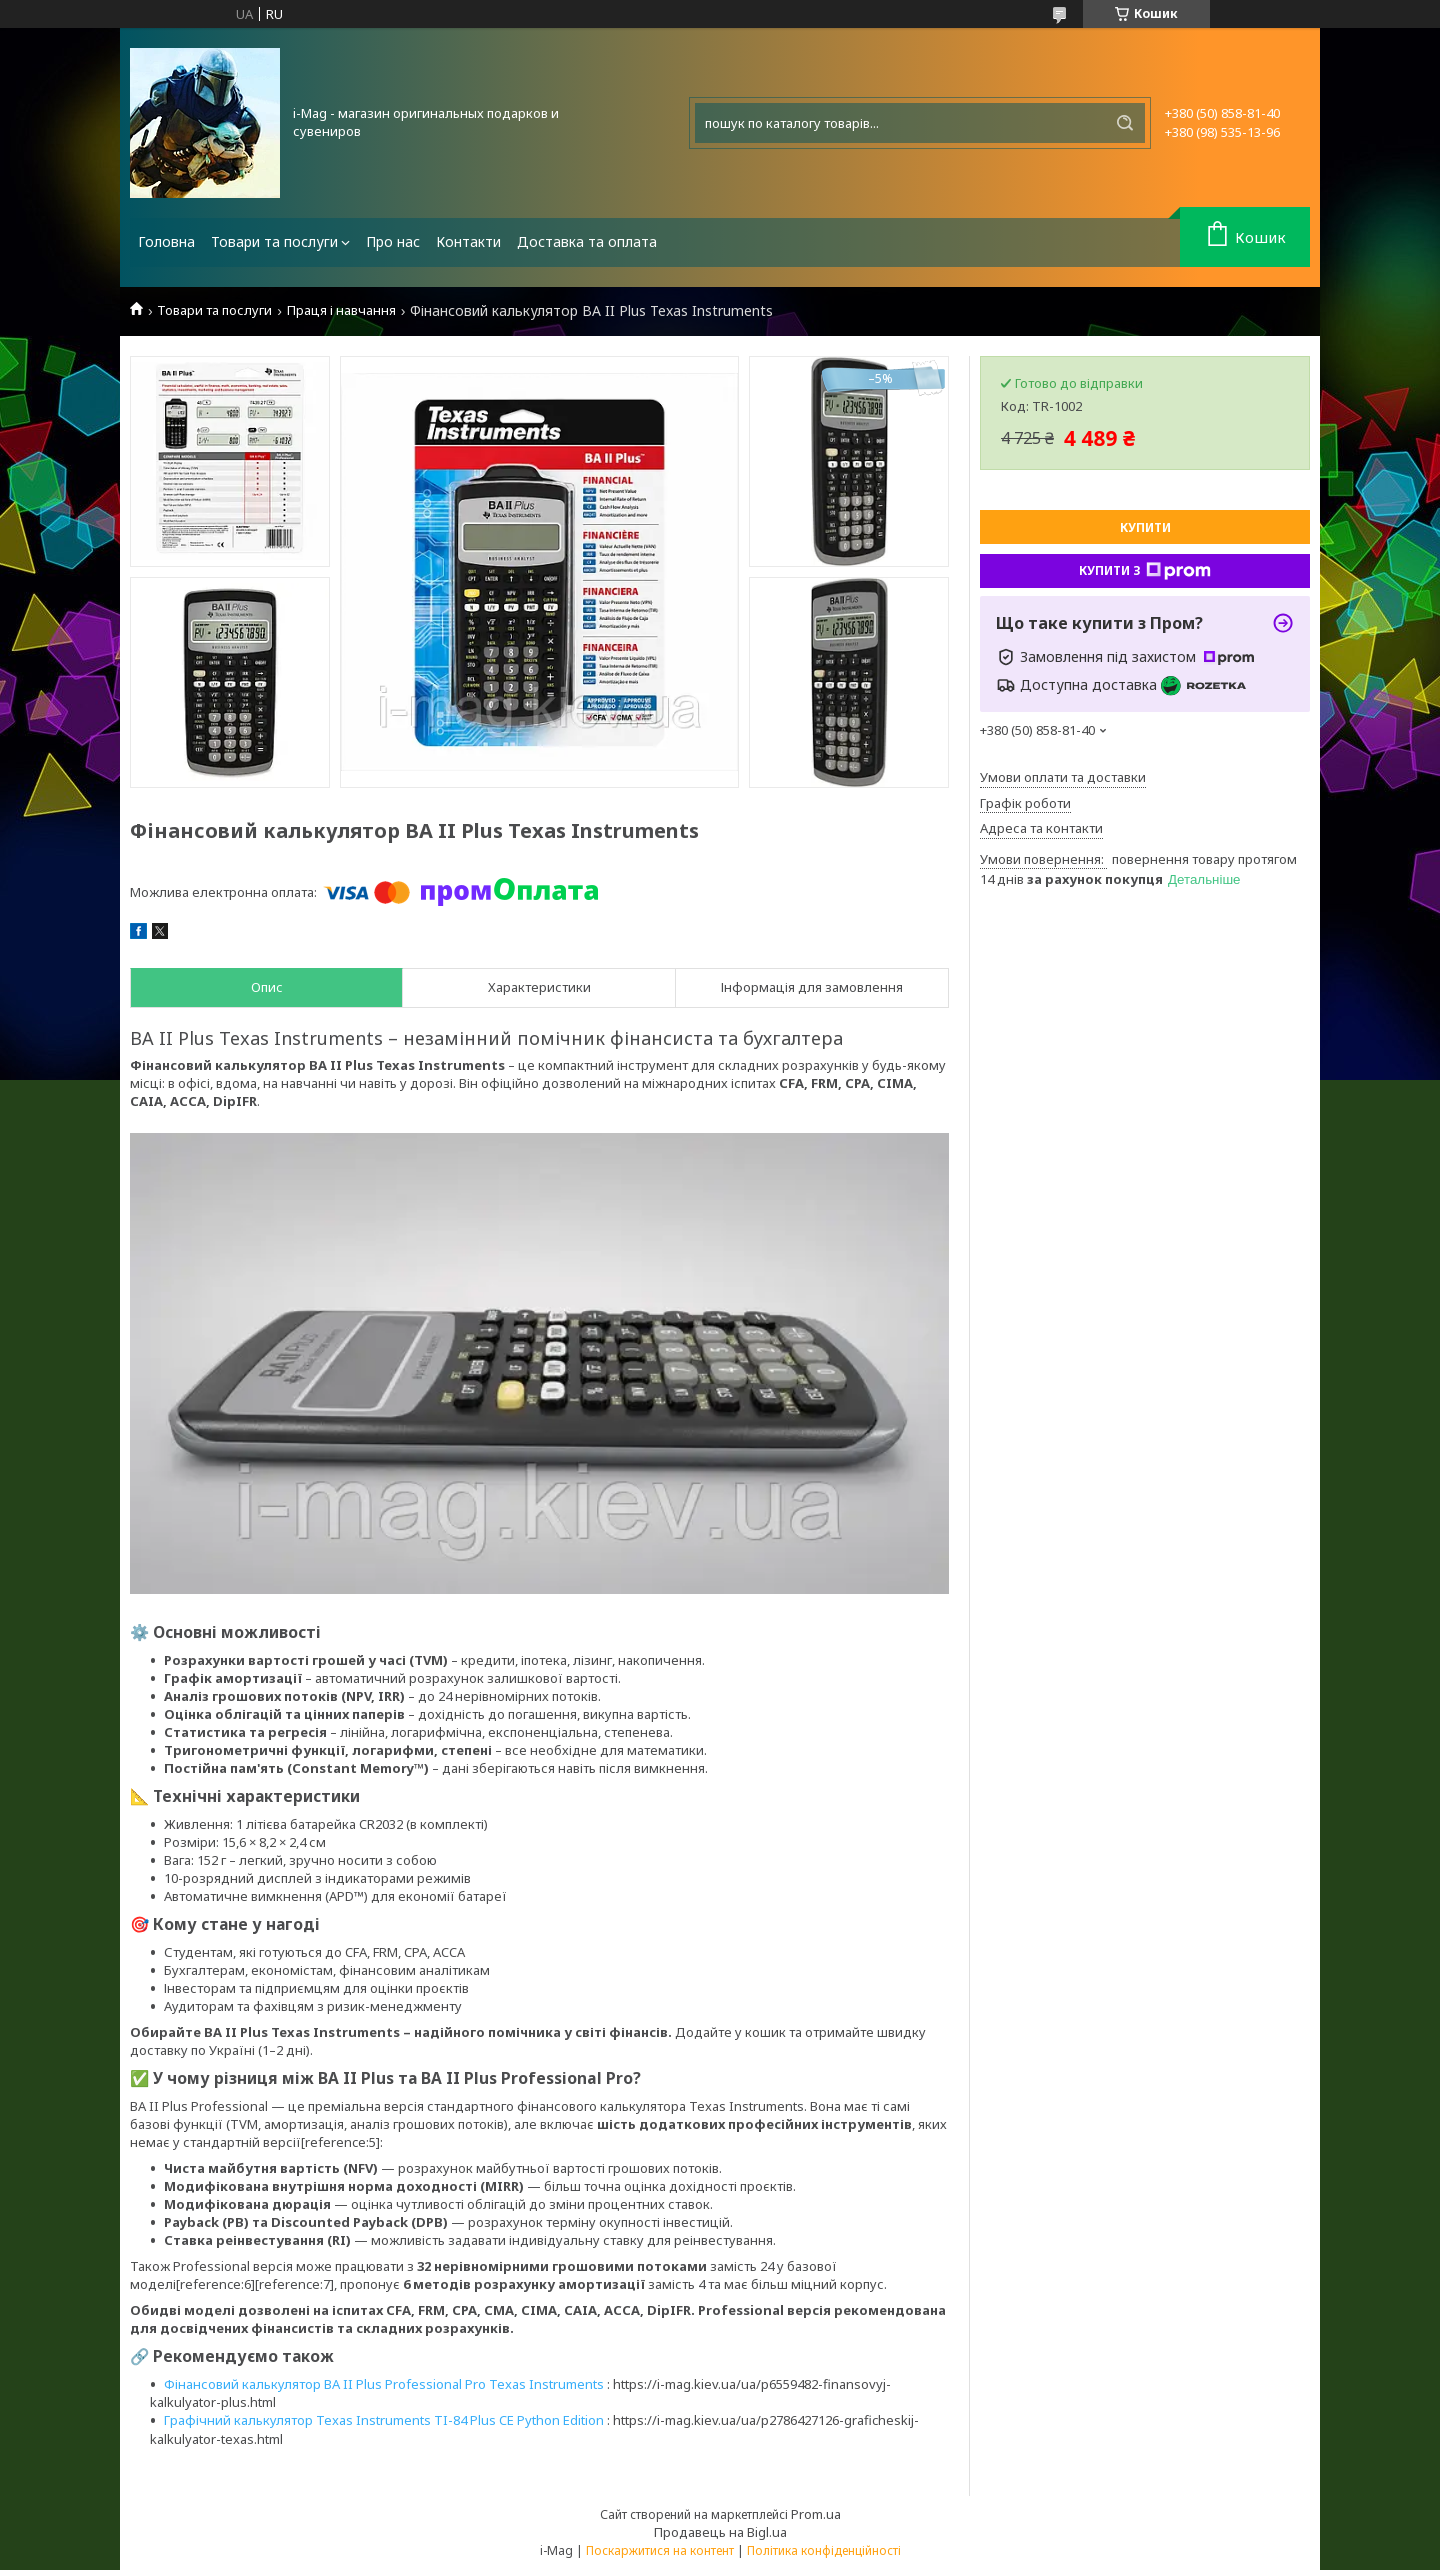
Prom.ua (816, 2514)
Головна (166, 241)
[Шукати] (1125, 123)
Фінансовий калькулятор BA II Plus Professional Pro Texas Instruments (384, 2384)
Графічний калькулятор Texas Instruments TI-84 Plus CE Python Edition (384, 2420)
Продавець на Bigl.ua (720, 2532)
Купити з (1145, 571)
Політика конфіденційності (824, 2550)
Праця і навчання (341, 310)
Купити (1145, 527)
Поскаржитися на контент (660, 2550)
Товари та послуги (274, 241)
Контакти (468, 241)
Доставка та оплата (587, 241)
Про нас (393, 241)
